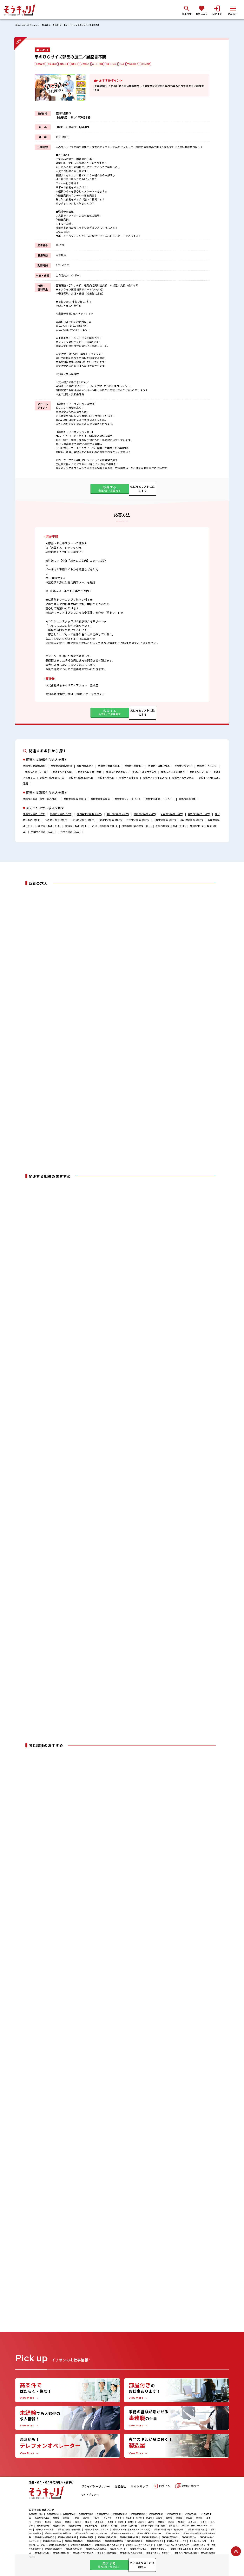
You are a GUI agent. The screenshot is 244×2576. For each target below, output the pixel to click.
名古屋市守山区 (42, 2520)
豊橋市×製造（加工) (79, 799)
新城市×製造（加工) (48, 826)
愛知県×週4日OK (74, 2551)
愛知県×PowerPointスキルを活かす (173, 2547)
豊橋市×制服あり (141, 766)
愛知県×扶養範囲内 (114, 2543)
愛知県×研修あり (170, 2539)
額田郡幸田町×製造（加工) (47, 832)
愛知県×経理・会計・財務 (153, 2528)
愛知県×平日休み (138, 2551)
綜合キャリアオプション (28, 25)
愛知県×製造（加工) (197, 2531)
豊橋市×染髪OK (193, 766)
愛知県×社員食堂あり (81, 2547)
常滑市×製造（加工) (130, 820)
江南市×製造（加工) (159, 820)
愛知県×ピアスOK (154, 2543)
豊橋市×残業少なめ (168, 766)
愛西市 (161, 2524)
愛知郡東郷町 (43, 2528)
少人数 (139, 64)
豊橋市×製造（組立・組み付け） (42, 799)
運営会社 (123, 2490)
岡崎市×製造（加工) (64, 814)
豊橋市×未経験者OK (35, 766)
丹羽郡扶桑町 (75, 2528)
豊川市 (118, 2520)
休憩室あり (95, 64)
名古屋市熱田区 (156, 2516)
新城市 (58, 2524)
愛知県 (50, 25)
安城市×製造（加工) (43, 820)
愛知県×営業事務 (129, 2528)
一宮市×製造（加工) (109, 832)
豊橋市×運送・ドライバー (169, 799)
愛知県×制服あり (150, 2539)
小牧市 (38, 2524)
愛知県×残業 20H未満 (180, 2551)
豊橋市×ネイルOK (79, 772)
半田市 (96, 2520)
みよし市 (192, 2524)
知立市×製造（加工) (77, 826)
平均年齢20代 (152, 64)
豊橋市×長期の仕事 (114, 766)
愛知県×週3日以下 (53, 2551)
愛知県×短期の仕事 (107, 2539)
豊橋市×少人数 (139, 778)
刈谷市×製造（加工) (182, 814)
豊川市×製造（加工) (124, 814)
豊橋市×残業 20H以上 (112, 778)
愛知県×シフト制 (118, 2551)
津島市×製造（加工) (153, 814)
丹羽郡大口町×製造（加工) (170, 826)
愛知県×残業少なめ (52, 2543)
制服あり (82, 64)
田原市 (151, 2524)
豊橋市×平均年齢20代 (191, 778)
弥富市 (181, 2524)
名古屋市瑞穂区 (138, 2516)
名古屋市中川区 (174, 2516)
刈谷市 (139, 2520)
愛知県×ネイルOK (198, 2543)
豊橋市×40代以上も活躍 (57, 784)
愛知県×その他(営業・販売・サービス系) (131, 2531)
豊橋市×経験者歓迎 (63, 766)
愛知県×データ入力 (45, 2531)
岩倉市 (121, 2524)
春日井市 (107, 2520)
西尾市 (169, 2520)
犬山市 (189, 2520)
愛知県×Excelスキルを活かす (139, 2547)
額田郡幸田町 (91, 2528)
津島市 (129, 2520)
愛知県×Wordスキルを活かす (108, 2547)
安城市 (159, 2520)
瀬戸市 (86, 2520)
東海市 (68, 2524)
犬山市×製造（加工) (101, 820)
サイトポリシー (91, 2497)
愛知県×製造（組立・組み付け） (169, 2531)
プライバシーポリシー (96, 2490)
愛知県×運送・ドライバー (149, 2535)
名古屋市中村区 (86, 2516)
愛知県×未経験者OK (44, 2539)
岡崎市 (66, 2520)
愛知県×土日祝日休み (96, 2551)
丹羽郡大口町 (59, 2528)
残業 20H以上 (126, 64)
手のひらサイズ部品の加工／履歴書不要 (91, 25)
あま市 (204, 2524)
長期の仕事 (70, 64)
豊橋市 (62, 25)
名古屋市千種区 (36, 2516)
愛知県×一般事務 (109, 2528)
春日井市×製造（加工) (94, 814)
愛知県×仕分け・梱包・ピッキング (91, 2535)
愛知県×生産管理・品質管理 (58, 2535)
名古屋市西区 (69, 2516)
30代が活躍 (167, 64)
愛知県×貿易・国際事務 (69, 2531)
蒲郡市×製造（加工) (72, 820)
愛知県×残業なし (158, 2551)
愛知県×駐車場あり (74, 2543)
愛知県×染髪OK (134, 2543)
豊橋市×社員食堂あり (166, 772)
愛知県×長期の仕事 (129, 2539)
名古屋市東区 (53, 2516)
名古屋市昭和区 (120, 2516)
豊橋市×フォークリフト (135, 799)
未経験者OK (42, 64)
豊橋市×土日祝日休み (197, 772)
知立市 (88, 2524)
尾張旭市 (99, 2524)
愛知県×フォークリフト (122, 2535)
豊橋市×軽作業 (199, 799)
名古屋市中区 (103, 2516)
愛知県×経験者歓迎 (67, 2539)
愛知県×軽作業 (172, 2535)
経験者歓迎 (56, 64)
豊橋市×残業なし (53, 778)
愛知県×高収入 (87, 2539)
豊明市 (131, 2524)
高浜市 (111, 2524)
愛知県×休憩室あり (58, 2547)
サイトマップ (143, 2490)
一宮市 (76, 2520)
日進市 (141, 2524)
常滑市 (199, 2520)
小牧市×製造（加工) (187, 820)
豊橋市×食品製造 (105, 799)
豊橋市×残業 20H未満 (82, 778)
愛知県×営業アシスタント (97, 2531)
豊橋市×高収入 (89, 766)
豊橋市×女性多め (163, 778)
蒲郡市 (179, 2520)
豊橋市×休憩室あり (136, 772)
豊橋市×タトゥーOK (51, 772)
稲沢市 (48, 2524)
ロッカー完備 (110, 64)
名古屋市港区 (191, 2516)
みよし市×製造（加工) (136, 826)
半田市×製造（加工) (80, 832)
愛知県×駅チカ (189, 2539)
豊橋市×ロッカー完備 (107, 772)
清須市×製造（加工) (106, 826)
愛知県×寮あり (94, 2543)
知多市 (78, 2524)
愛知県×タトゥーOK (176, 2543)
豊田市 (149, 2520)
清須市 (171, 2524)
